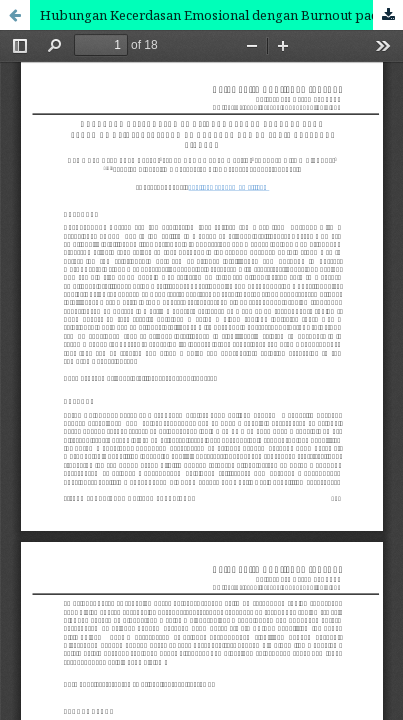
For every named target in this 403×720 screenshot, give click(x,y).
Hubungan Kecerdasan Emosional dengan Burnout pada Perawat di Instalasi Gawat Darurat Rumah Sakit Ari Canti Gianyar (221, 15)
